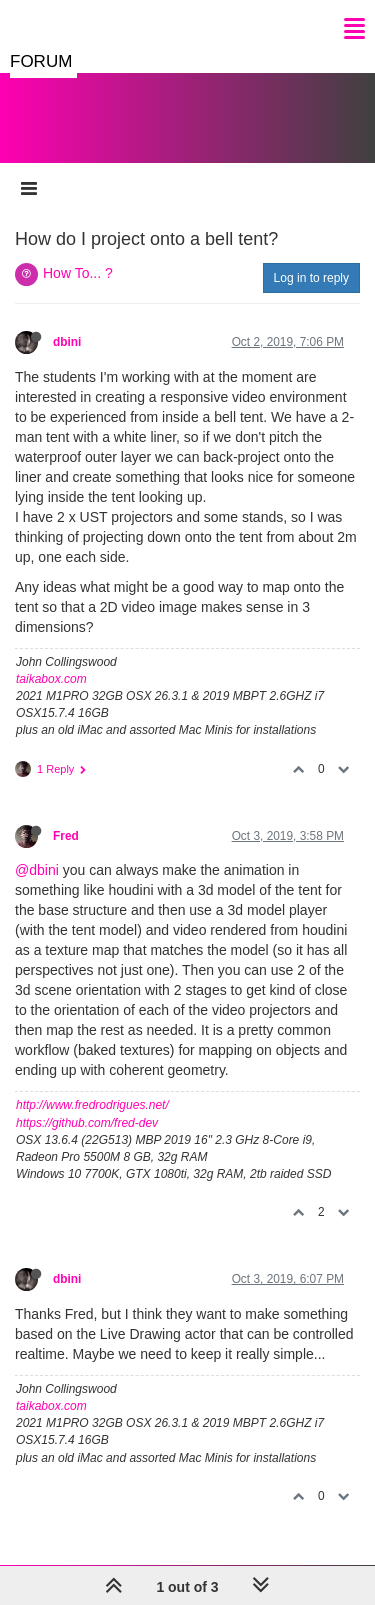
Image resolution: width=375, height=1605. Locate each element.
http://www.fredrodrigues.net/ (92, 1105)
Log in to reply (311, 278)
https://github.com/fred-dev (87, 1123)
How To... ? (78, 273)
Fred (66, 836)
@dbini (37, 870)
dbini (67, 342)
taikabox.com (51, 679)
